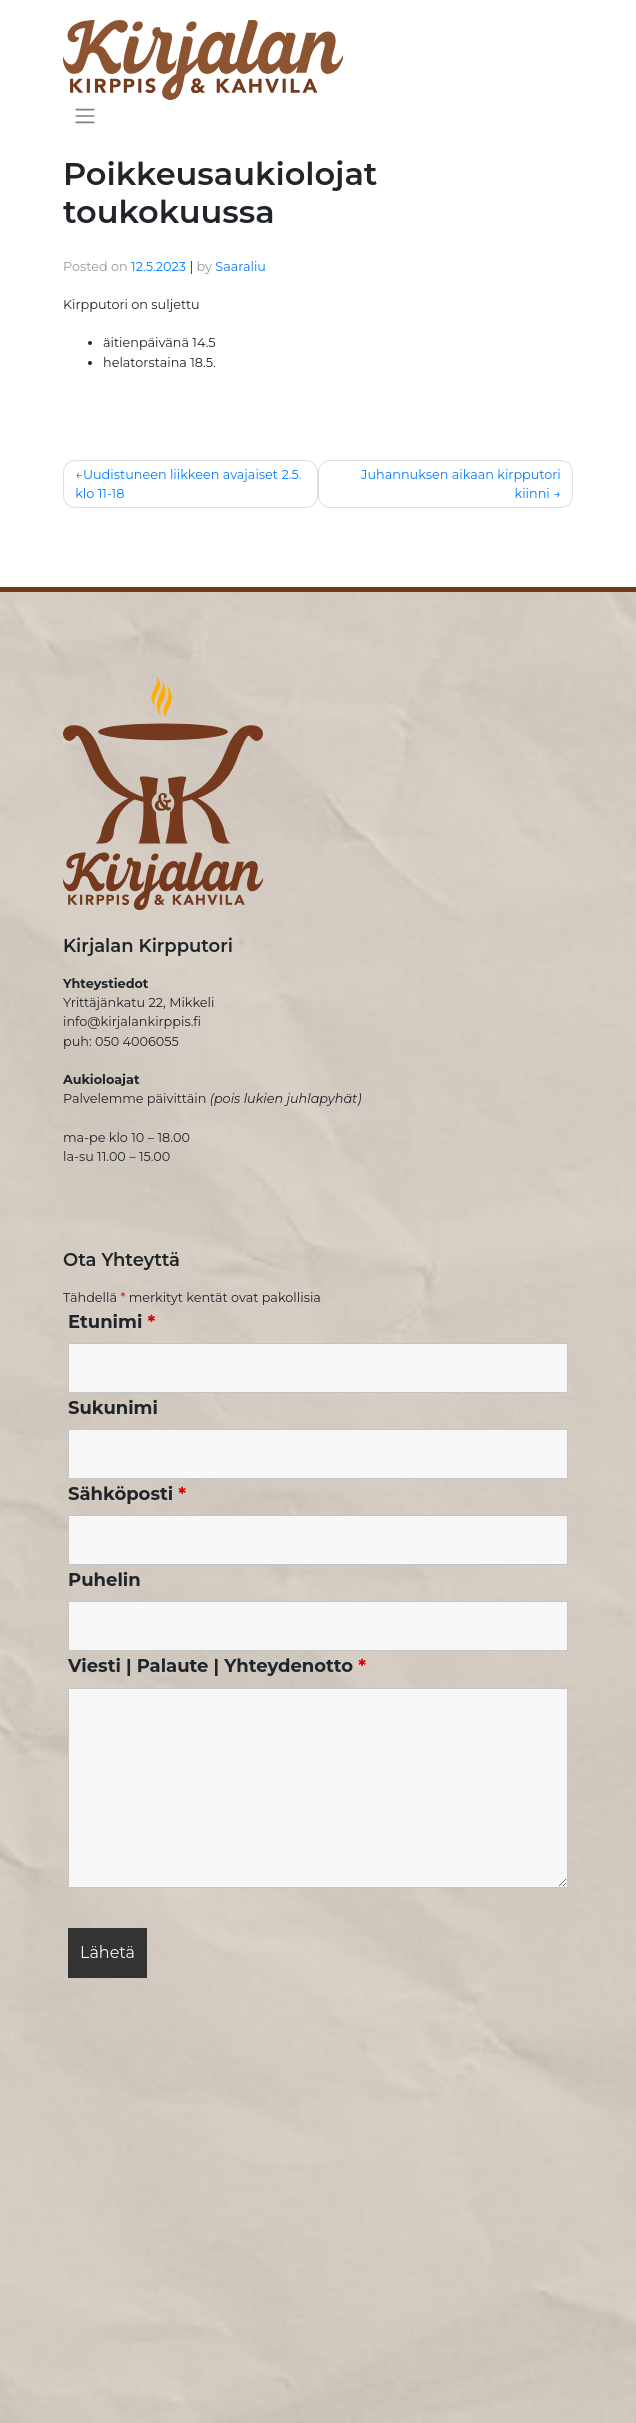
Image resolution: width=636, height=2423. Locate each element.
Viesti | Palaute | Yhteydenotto (217, 1666)
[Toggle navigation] (84, 115)
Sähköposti (127, 1494)
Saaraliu (240, 266)
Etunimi (111, 1322)
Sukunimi (113, 1408)
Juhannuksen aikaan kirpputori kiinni (461, 484)
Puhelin (104, 1580)
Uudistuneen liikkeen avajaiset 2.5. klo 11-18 (188, 484)
